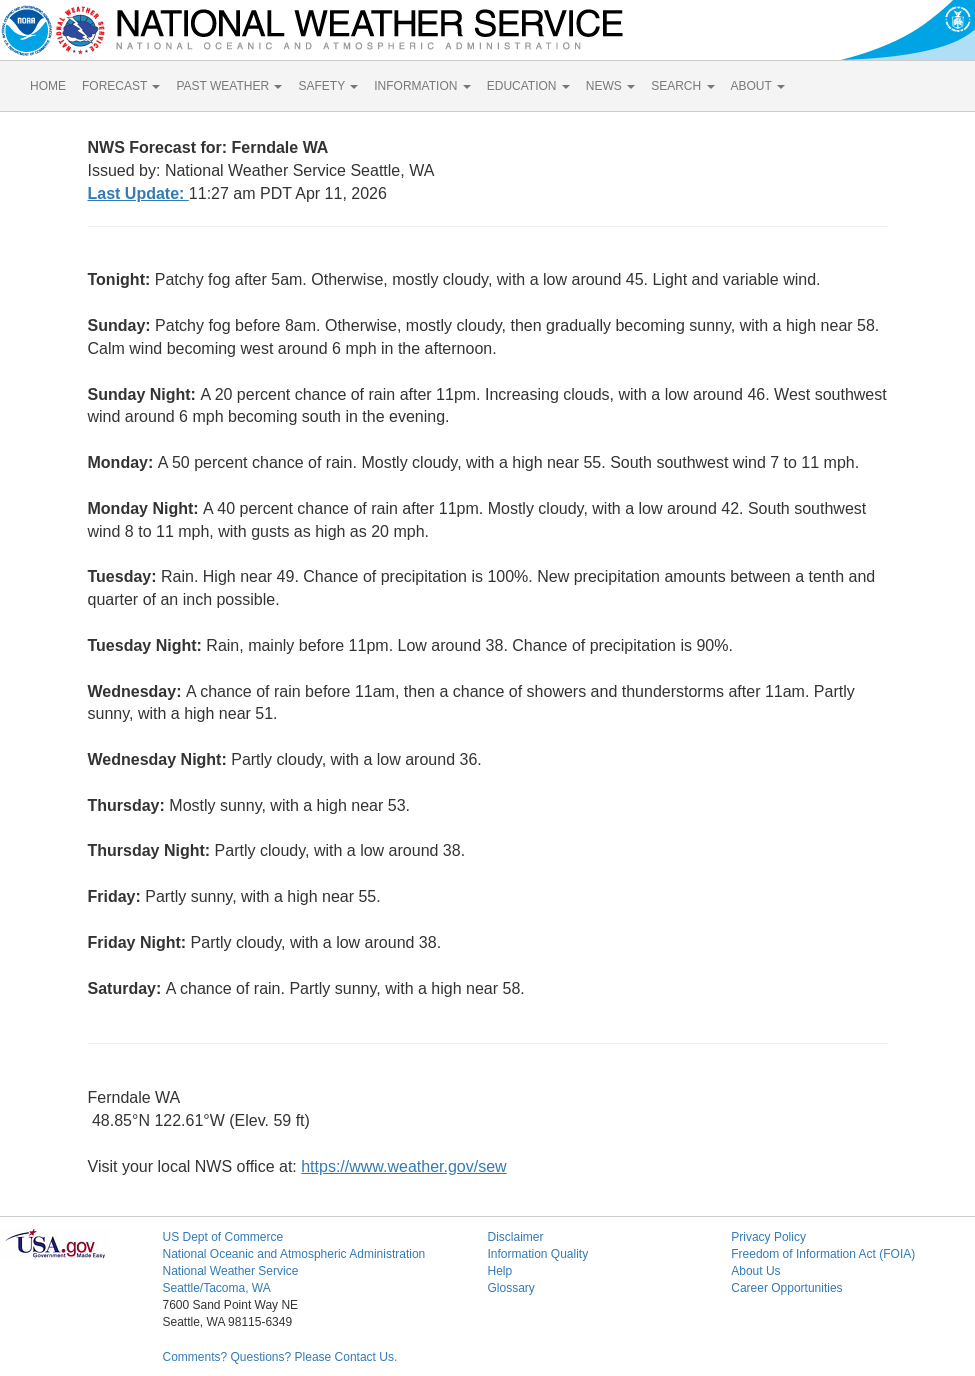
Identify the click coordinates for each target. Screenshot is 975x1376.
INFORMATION (422, 86)
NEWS (610, 86)
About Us (755, 1271)
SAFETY (328, 86)
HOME (48, 86)
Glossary (510, 1288)
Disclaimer (515, 1237)
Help (499, 1271)
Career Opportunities (786, 1288)
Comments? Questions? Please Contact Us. (279, 1357)
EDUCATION (528, 86)
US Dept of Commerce (222, 1237)
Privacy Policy (768, 1237)
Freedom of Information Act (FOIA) (823, 1254)
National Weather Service (230, 1271)
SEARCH (682, 86)
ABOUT (758, 86)
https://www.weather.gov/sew (403, 1166)
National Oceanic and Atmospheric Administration (293, 1254)
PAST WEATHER (229, 86)
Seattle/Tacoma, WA (216, 1288)
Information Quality (537, 1254)
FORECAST (121, 86)
